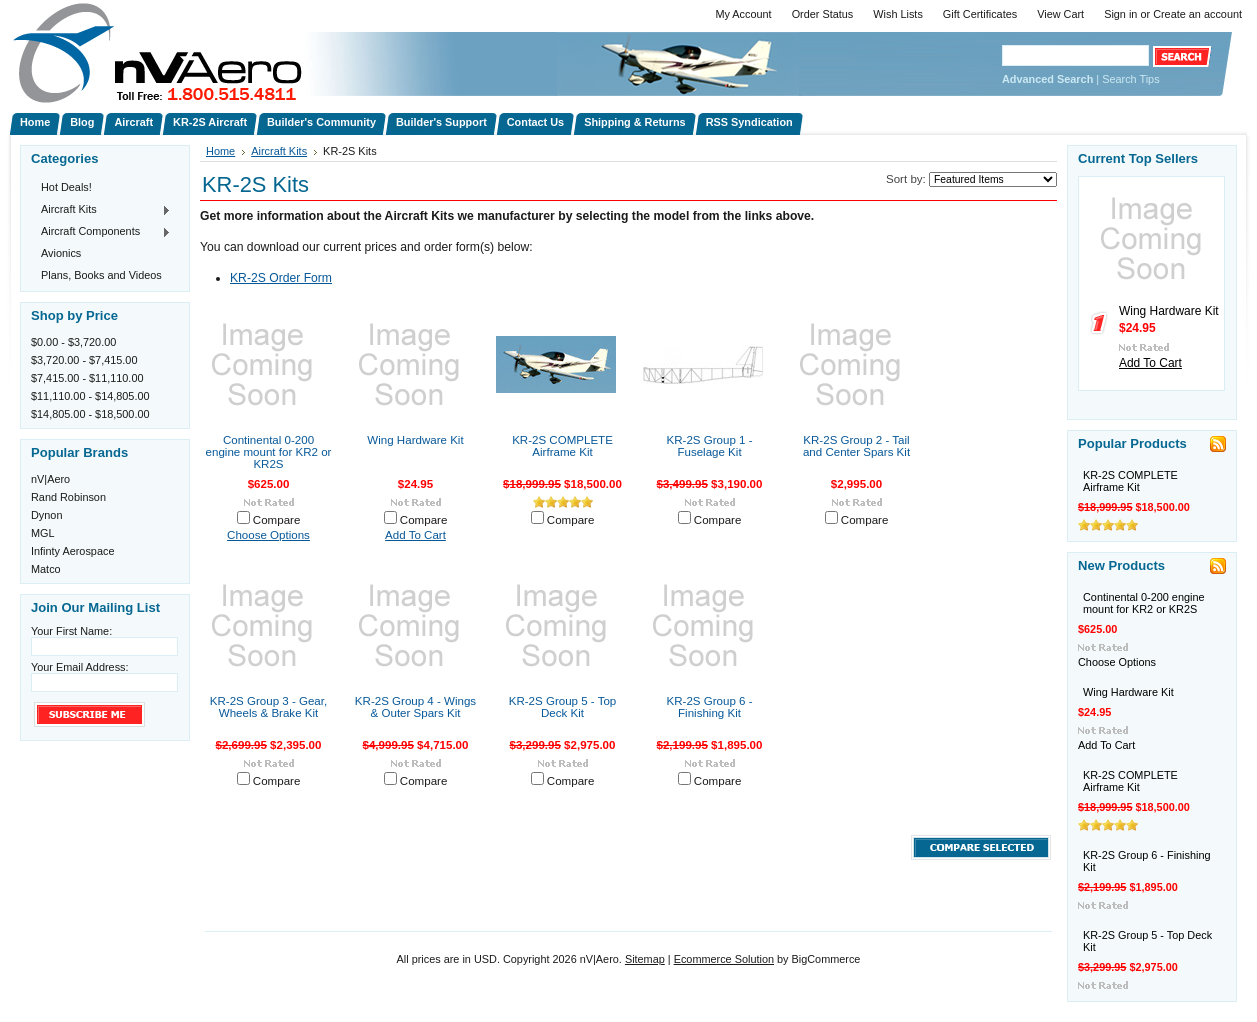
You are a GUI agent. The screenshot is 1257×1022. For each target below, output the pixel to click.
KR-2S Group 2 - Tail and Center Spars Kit (856, 446)
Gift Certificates (980, 14)
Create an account (1197, 14)
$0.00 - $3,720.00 (73, 342)
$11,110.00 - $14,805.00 (90, 396)
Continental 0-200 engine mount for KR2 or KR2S (269, 452)
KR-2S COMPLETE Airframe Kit (562, 446)
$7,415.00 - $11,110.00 (87, 378)
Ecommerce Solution (724, 959)
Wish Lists (898, 14)
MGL (43, 533)
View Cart (1060, 14)
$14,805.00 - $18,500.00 (90, 414)
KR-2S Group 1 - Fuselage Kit (710, 446)
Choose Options (268, 535)
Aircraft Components (101, 232)
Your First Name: (71, 631)
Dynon (46, 515)
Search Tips (1130, 79)
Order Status (823, 14)
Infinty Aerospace (72, 551)
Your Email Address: (80, 667)
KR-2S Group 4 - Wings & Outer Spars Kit (415, 707)
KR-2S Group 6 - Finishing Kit (710, 707)
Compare (277, 520)
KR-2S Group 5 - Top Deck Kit (563, 707)
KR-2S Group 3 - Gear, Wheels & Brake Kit (268, 707)
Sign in (1120, 14)
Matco (46, 569)
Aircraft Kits (101, 210)
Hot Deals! (66, 187)
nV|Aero (50, 479)
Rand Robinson (68, 497)
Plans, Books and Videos (101, 275)
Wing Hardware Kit (415, 440)
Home (220, 151)
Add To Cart (415, 535)
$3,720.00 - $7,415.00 (84, 360)
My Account (743, 14)
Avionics (61, 253)
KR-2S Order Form (281, 278)
